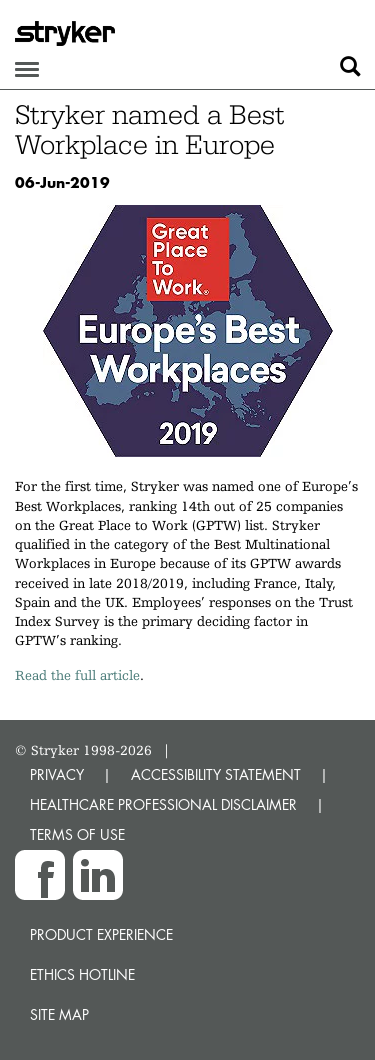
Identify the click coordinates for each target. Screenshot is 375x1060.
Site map (59, 1014)
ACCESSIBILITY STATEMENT (216, 774)
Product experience (101, 934)
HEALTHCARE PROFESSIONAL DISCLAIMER (163, 804)
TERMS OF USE (77, 834)
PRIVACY (57, 774)
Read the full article (77, 675)
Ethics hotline (82, 974)
